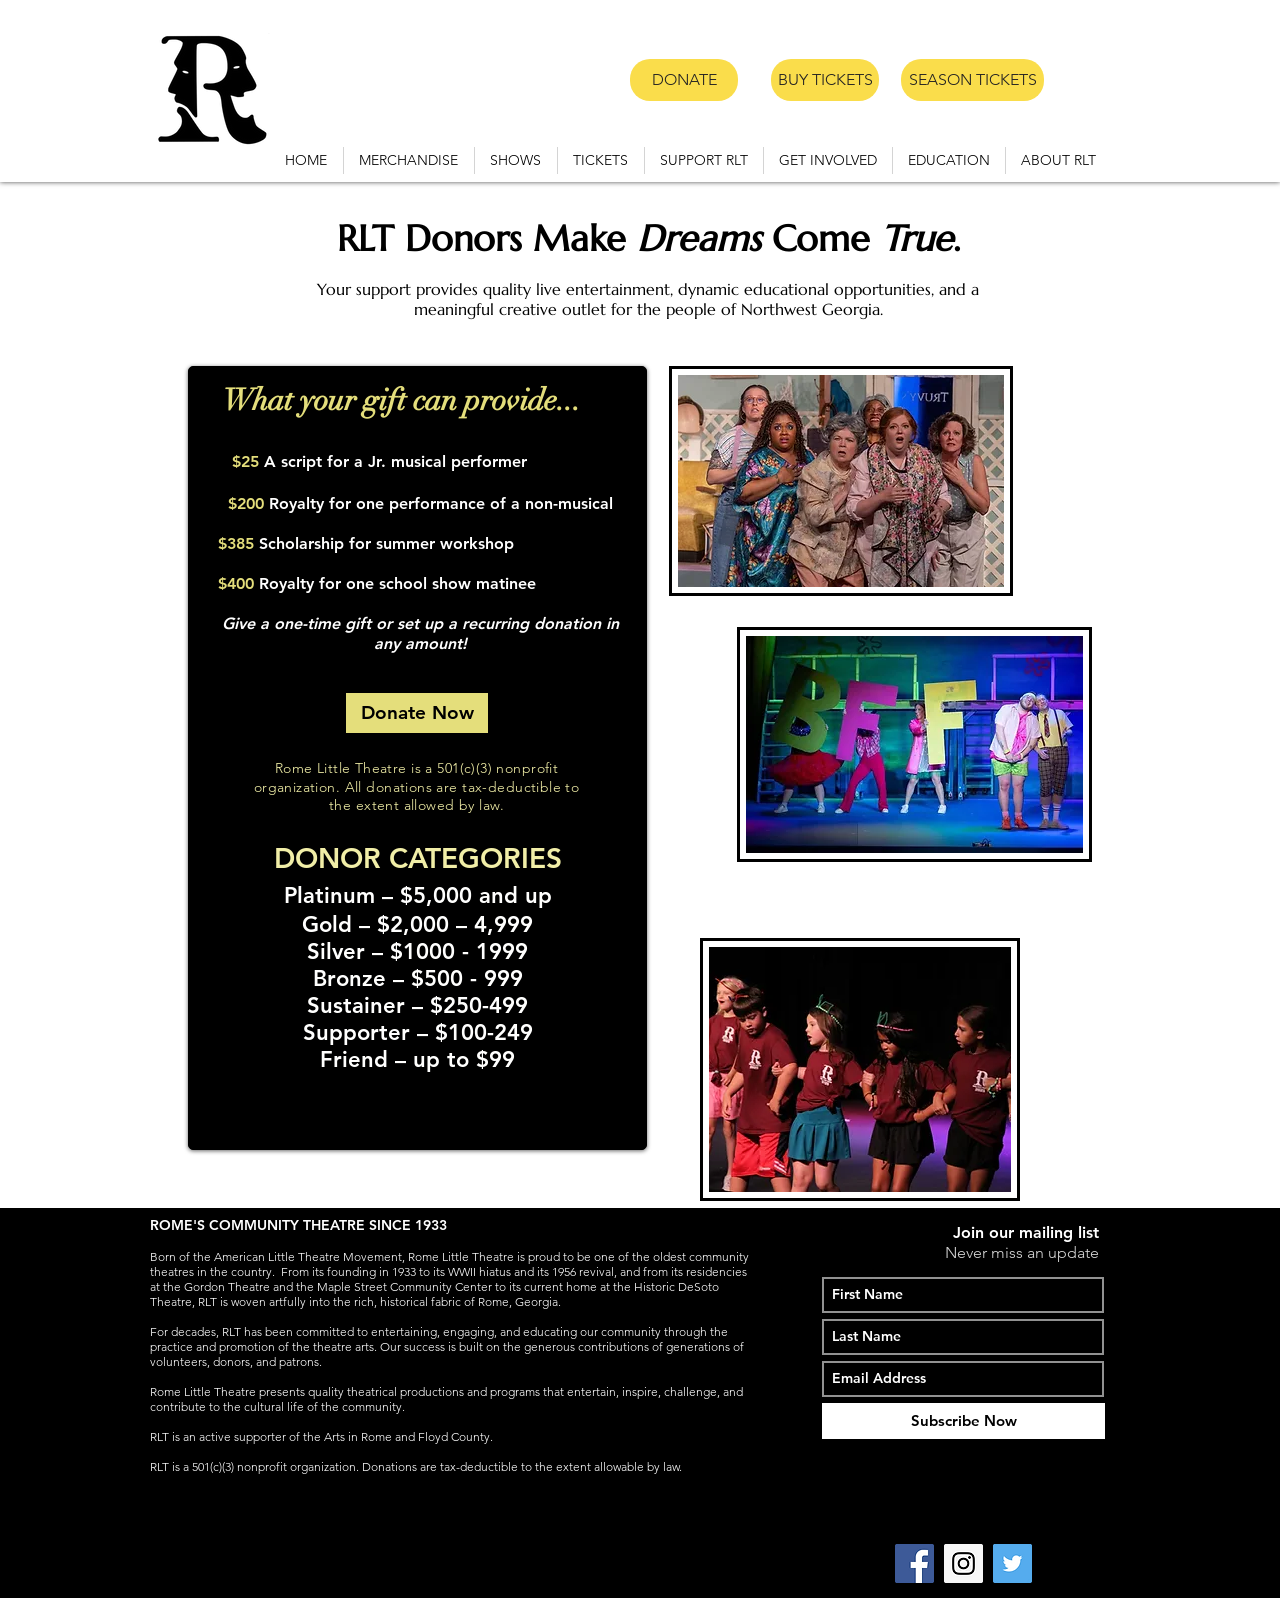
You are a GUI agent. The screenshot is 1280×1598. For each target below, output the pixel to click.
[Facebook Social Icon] (914, 1563)
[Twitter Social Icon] (1012, 1563)
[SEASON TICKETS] (972, 80)
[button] (516, 160)
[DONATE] (684, 80)
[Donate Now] (417, 713)
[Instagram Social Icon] (963, 1563)
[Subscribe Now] (963, 1421)
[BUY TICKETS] (825, 80)
